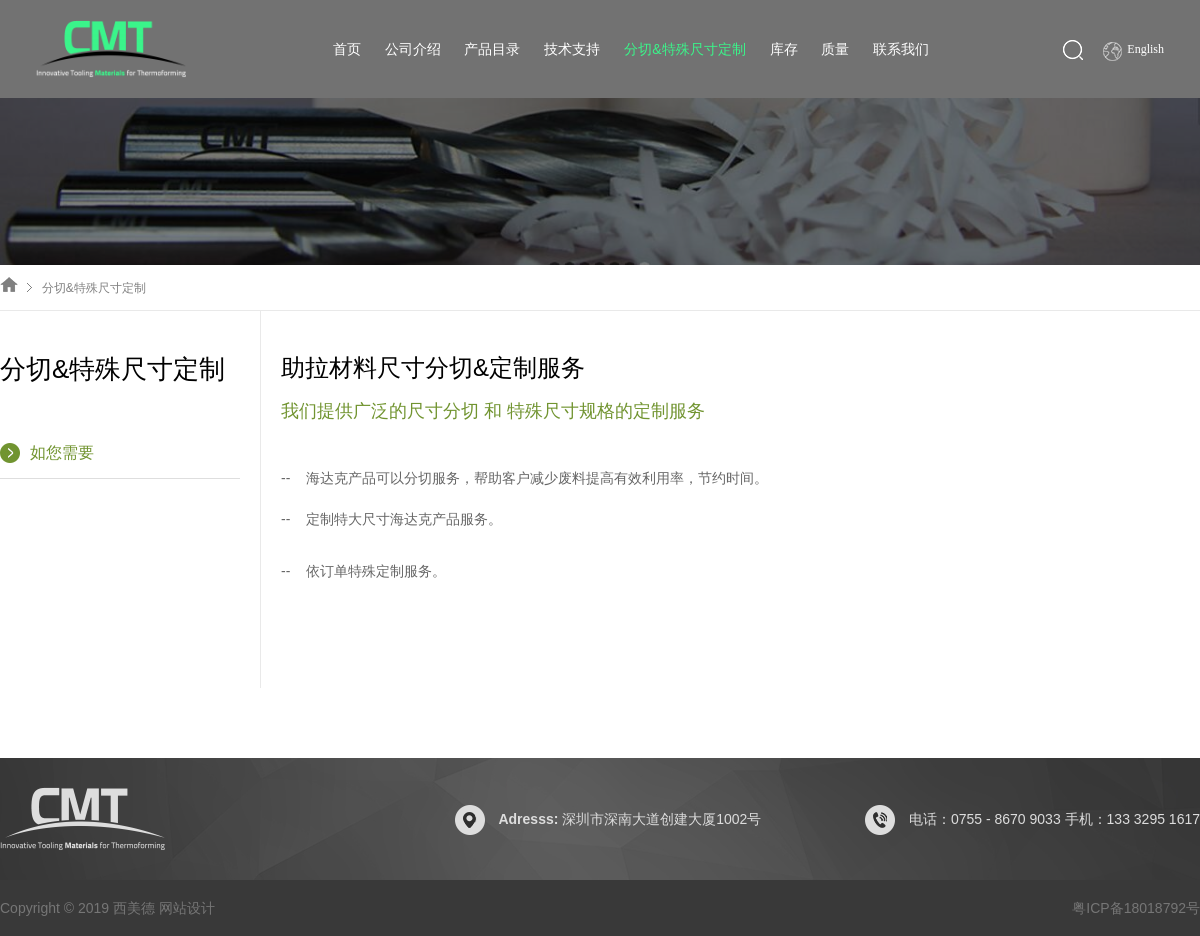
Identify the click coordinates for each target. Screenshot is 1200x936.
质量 (835, 49)
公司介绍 (413, 49)
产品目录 (492, 49)
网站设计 (187, 908)
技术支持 (572, 49)
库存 (784, 49)
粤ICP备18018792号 (1136, 908)
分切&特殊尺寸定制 (684, 49)
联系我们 (901, 49)
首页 (347, 49)
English (1133, 51)
